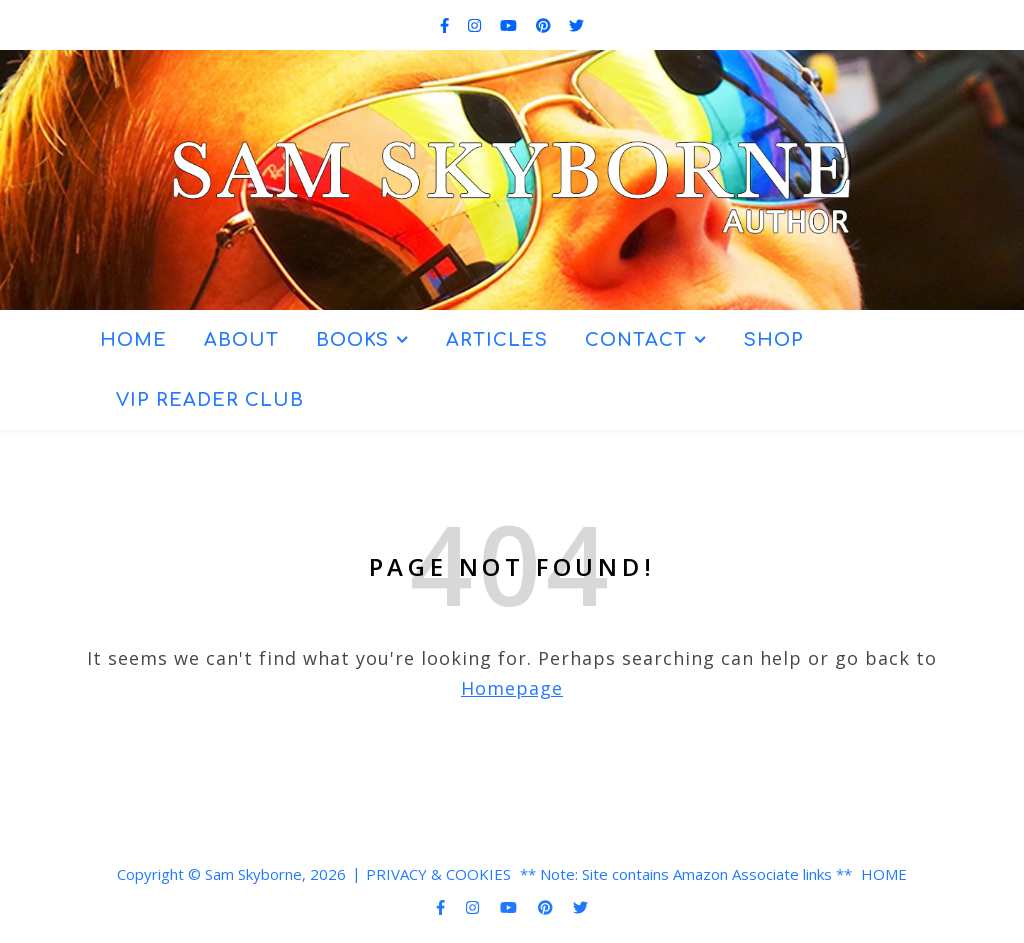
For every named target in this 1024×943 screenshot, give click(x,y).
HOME (133, 340)
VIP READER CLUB (210, 400)
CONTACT (636, 340)
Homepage (512, 688)
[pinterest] (545, 25)
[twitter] (576, 25)
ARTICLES (497, 340)
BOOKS (352, 340)
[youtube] (510, 25)
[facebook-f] (446, 25)
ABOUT (241, 340)
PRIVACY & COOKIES (438, 874)
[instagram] (476, 25)
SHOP (774, 340)
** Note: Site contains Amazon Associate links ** (686, 874)
